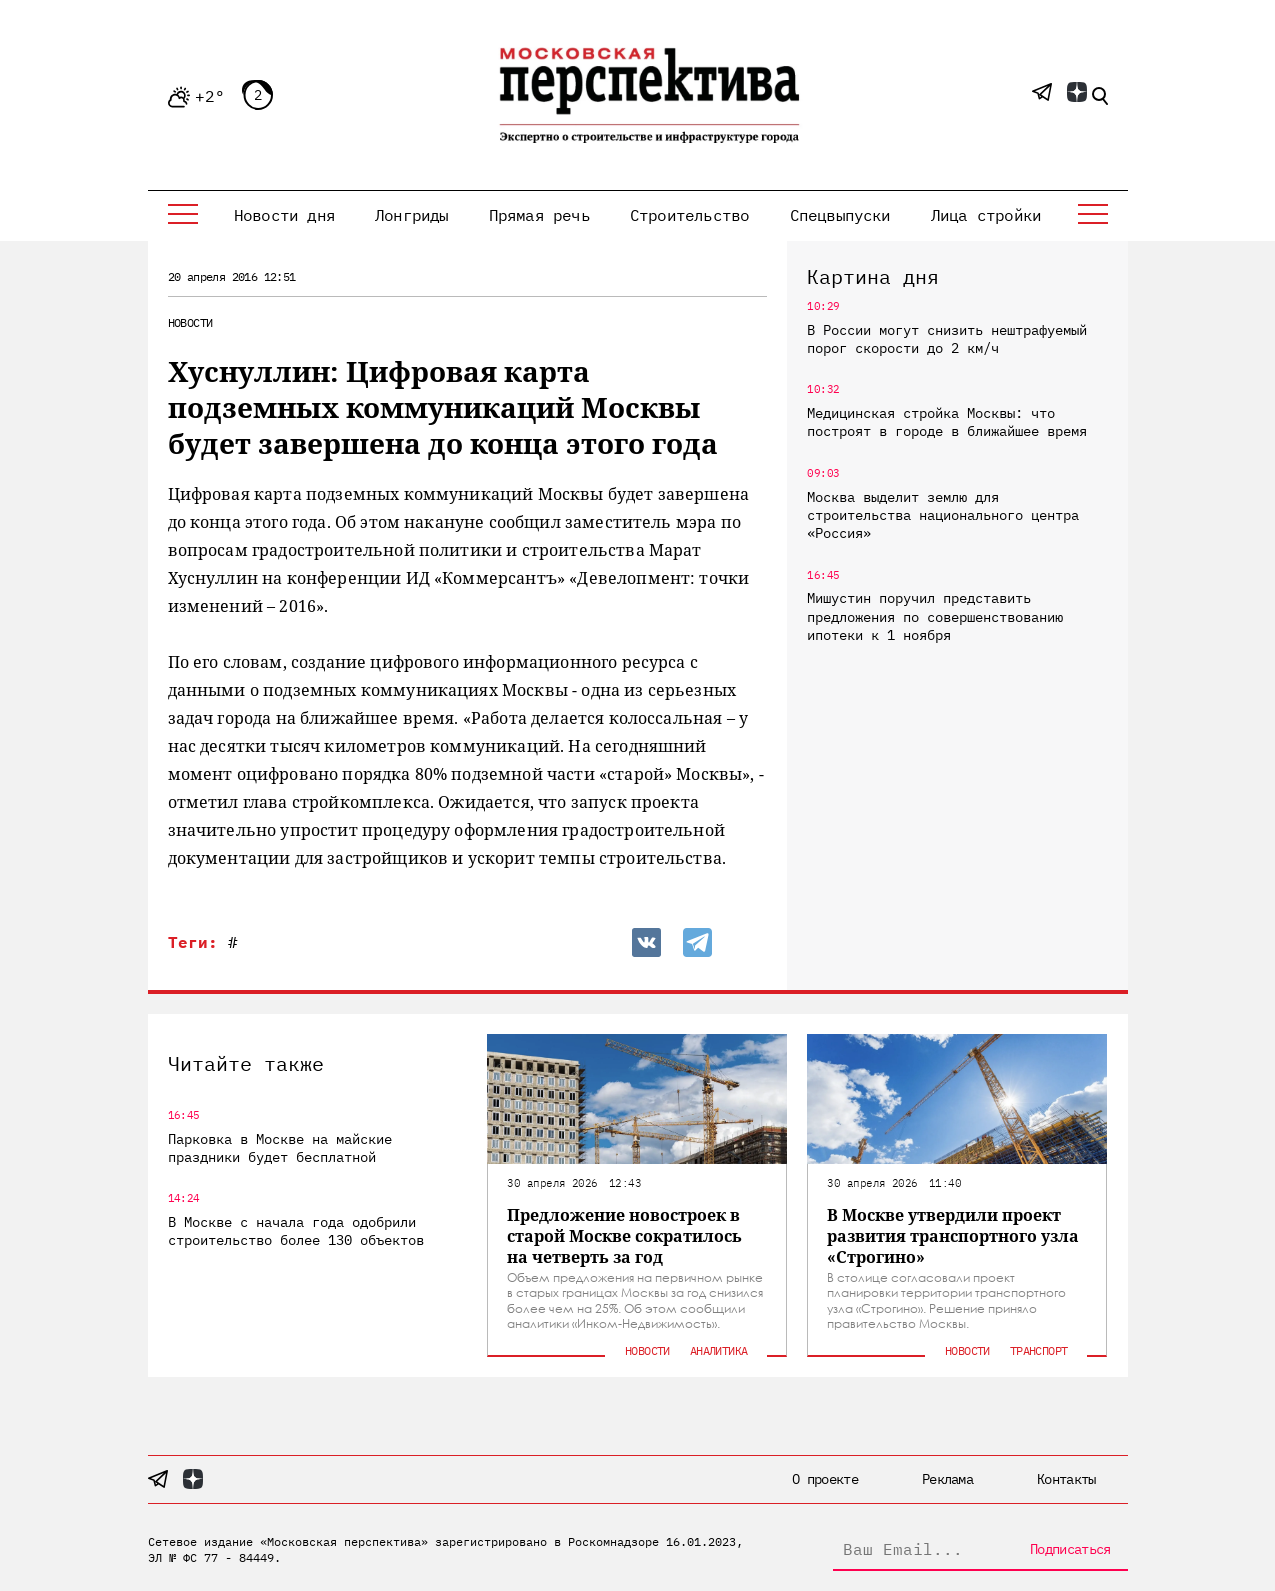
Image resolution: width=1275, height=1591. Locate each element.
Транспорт (1039, 1350)
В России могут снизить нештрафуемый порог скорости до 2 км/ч (947, 339)
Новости (190, 322)
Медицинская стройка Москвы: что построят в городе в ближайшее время (947, 422)
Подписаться (1070, 1549)
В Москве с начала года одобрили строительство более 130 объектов (296, 1231)
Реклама (947, 1479)
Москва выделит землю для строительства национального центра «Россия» (943, 515)
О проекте (825, 1479)
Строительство (690, 215)
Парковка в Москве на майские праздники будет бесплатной (280, 1148)
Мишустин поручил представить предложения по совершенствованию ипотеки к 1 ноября (935, 616)
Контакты (1066, 1479)
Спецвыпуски (840, 215)
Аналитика (719, 1350)
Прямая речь (539, 215)
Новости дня (284, 215)
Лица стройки (986, 215)
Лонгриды (412, 215)
